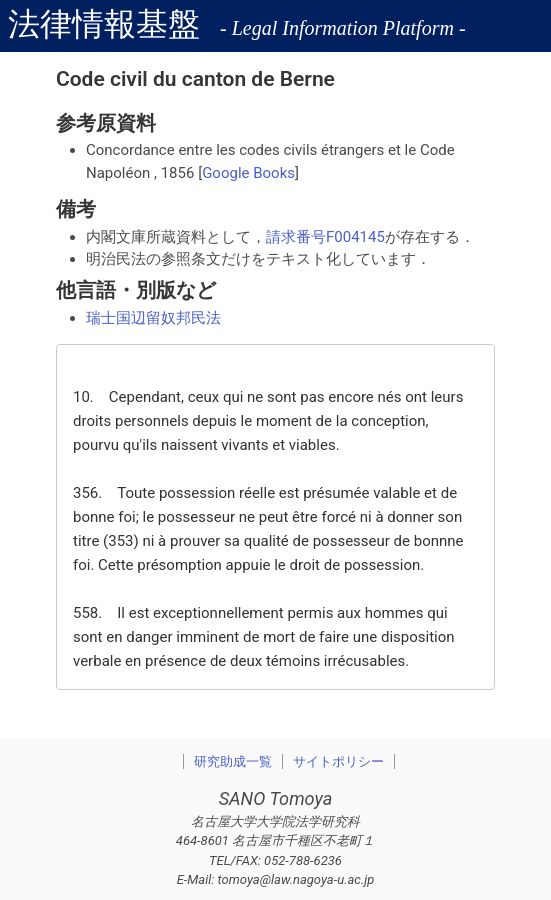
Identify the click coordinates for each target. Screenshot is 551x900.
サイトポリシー (338, 761)
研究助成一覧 (233, 761)
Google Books (248, 173)
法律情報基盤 (104, 24)
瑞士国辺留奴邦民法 (153, 318)
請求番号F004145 (325, 237)
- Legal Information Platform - (343, 28)
